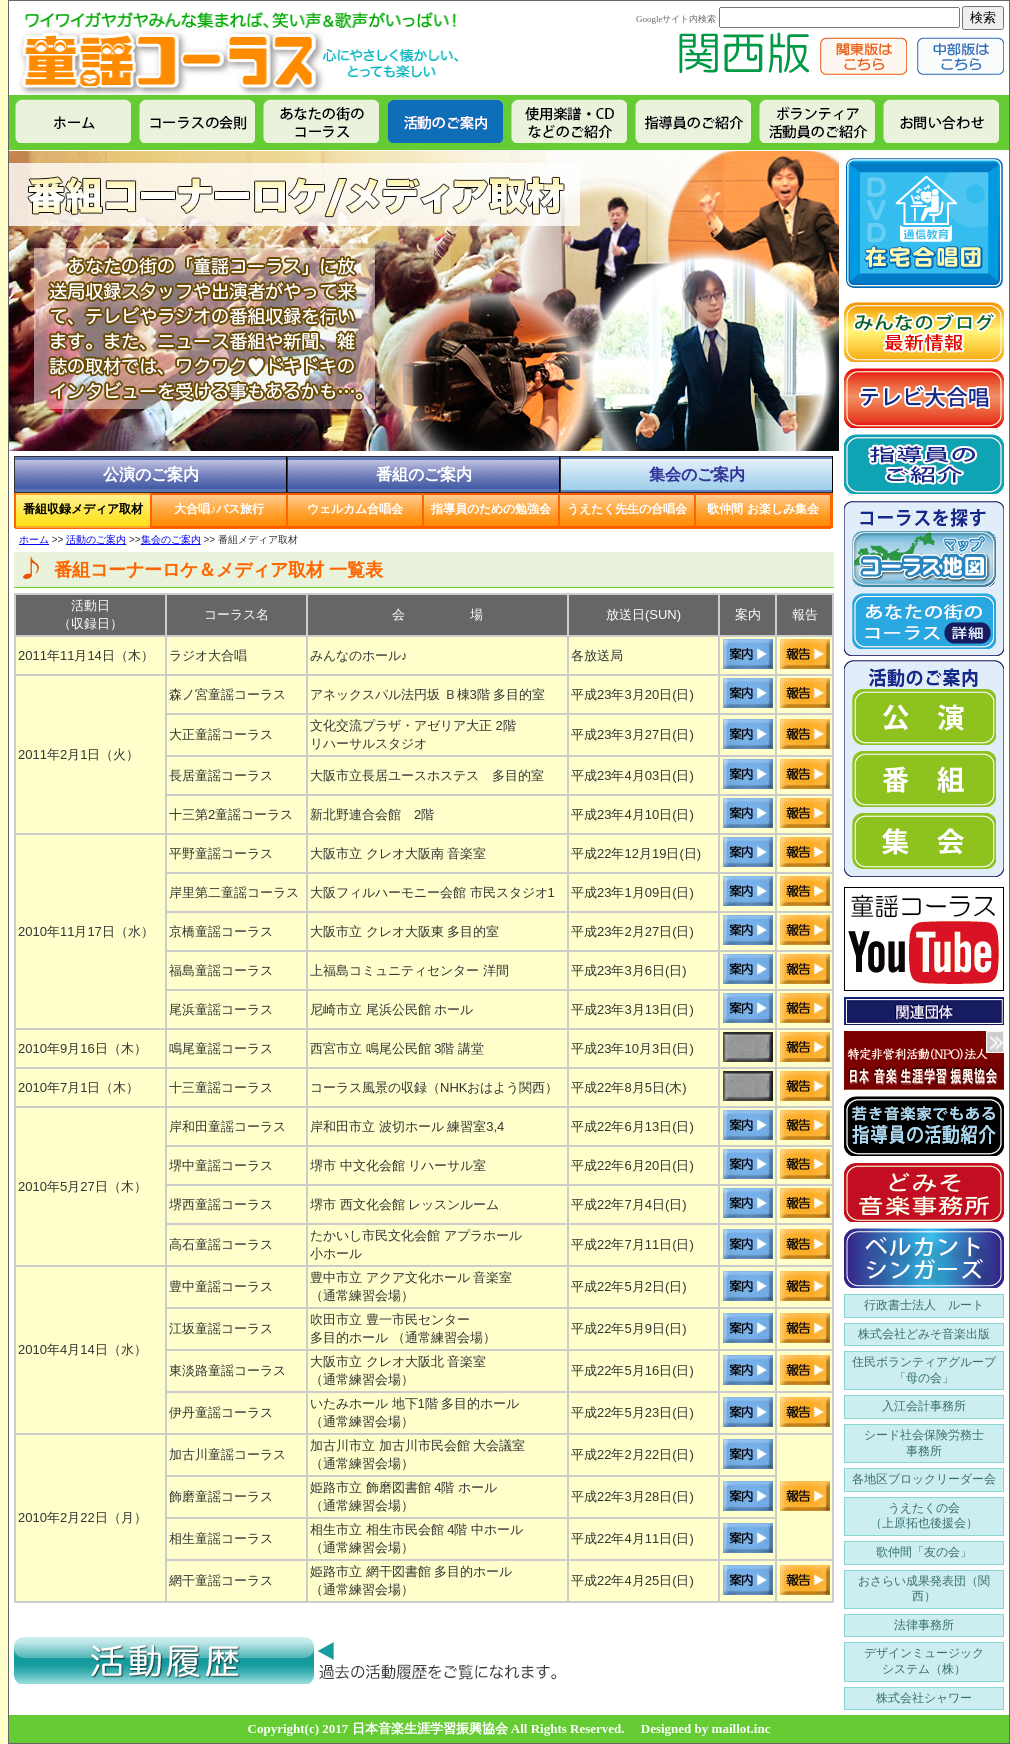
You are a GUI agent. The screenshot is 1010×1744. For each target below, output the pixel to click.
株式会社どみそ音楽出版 (924, 1334)
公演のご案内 (151, 474)
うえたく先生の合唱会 (627, 509)
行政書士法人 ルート (924, 1305)
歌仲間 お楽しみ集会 (762, 509)
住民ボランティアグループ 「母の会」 (924, 1370)
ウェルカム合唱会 (355, 509)
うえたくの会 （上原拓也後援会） (924, 1516)
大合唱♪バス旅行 (219, 509)
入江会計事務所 (924, 1406)
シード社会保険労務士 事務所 (924, 1443)
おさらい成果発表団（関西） (924, 1589)
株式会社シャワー (924, 1698)
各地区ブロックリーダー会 (924, 1479)
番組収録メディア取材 (83, 509)
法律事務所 (924, 1625)
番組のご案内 (424, 474)
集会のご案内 (697, 474)
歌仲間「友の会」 (924, 1552)
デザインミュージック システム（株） (924, 1661)
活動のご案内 (96, 539)
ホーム (34, 539)
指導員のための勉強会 (491, 509)
